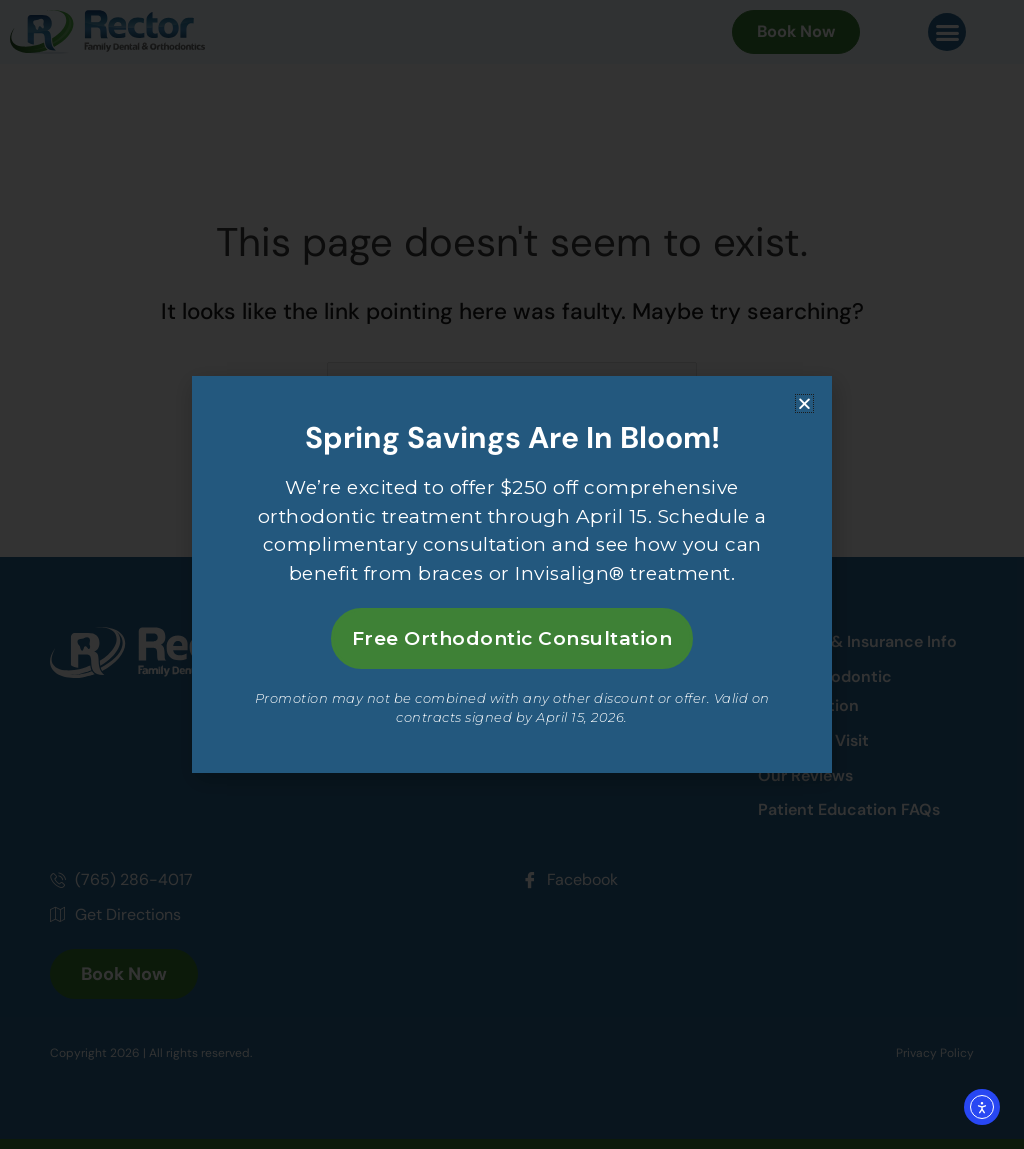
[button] (804, 401)
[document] (512, 574)
